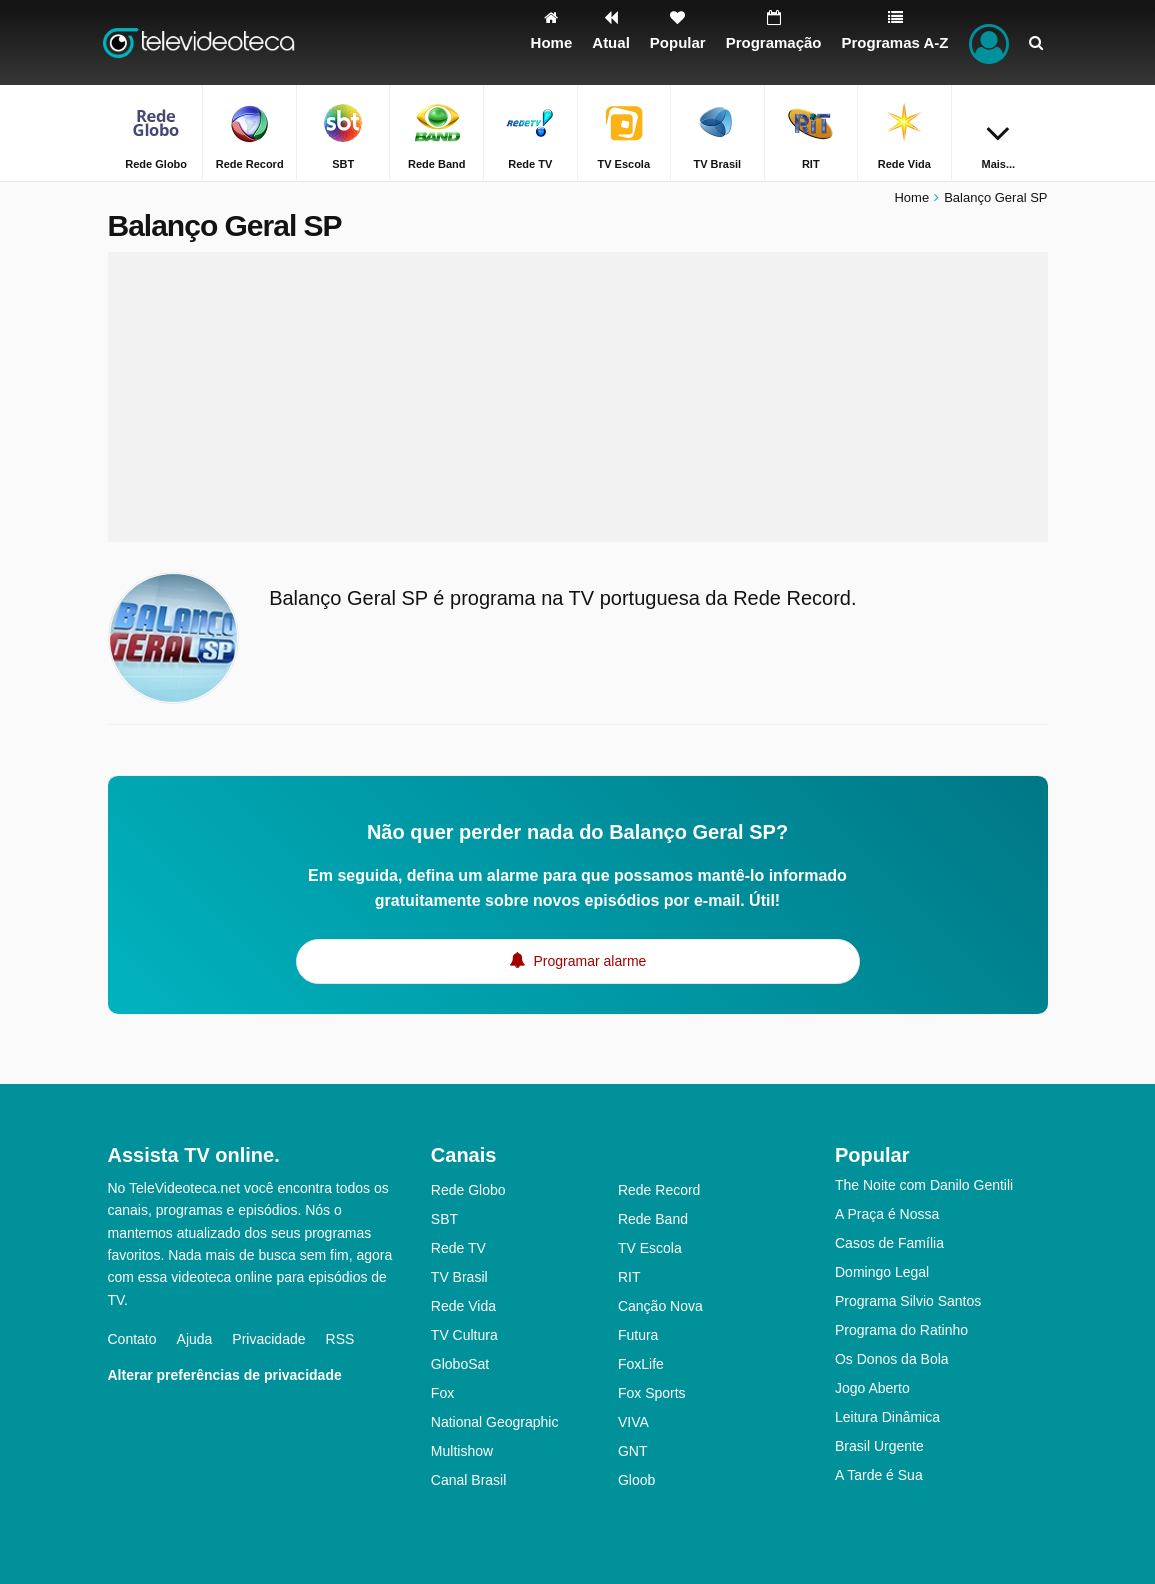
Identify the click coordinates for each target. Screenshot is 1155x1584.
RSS (340, 1339)
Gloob (636, 1480)
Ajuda (195, 1339)
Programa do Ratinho (901, 1330)
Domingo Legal (882, 1272)
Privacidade (268, 1339)
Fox (442, 1393)
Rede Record (659, 1190)
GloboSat (460, 1364)
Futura (638, 1335)
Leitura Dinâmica (887, 1417)
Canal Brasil (468, 1480)
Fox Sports (652, 1393)
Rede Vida (463, 1306)
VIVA (633, 1422)
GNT (633, 1451)
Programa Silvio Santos (908, 1301)
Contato (132, 1339)
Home (911, 197)
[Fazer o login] (989, 42)
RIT (629, 1277)
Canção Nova (660, 1306)
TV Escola (650, 1248)
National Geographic (495, 1422)
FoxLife (641, 1364)
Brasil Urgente (879, 1446)
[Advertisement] (578, 397)
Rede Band (653, 1219)
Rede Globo (468, 1190)
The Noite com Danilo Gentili (924, 1185)
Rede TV (458, 1248)
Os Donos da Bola (892, 1359)
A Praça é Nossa (887, 1214)
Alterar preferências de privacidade (225, 1375)
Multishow (462, 1451)
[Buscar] (1036, 42)
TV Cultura (464, 1335)
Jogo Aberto (872, 1388)
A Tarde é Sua (879, 1475)
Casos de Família (889, 1243)
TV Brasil (459, 1277)
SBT (444, 1219)
